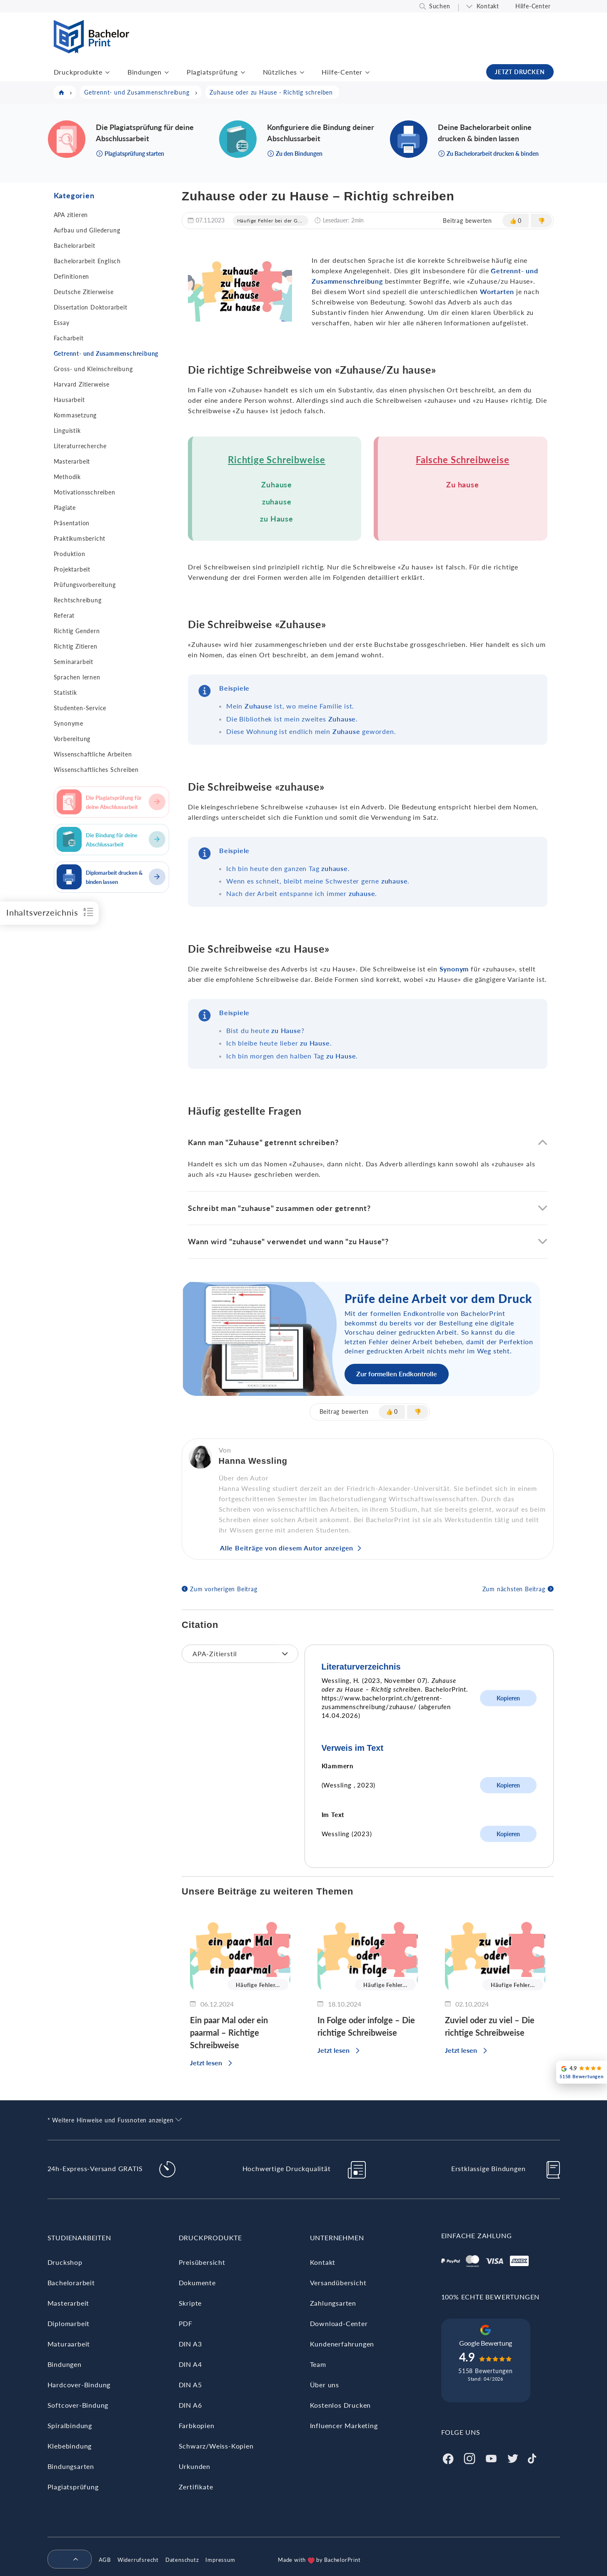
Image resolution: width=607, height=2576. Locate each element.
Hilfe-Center (533, 6)
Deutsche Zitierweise (84, 291)
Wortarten (497, 291)
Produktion (69, 553)
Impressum (220, 2559)
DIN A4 (190, 2364)
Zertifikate (196, 2487)
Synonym (454, 969)
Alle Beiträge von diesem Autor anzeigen (286, 1548)
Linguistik (67, 430)
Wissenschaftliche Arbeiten (93, 754)
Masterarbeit (72, 461)
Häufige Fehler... (258, 1985)
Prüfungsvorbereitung (85, 584)
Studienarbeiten (79, 2238)
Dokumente (197, 2282)
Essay (62, 322)
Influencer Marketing (344, 2425)
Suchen (439, 6)
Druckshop (64, 2262)
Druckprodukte (78, 72)
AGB (105, 2559)
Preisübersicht (202, 2262)
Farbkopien (197, 2425)
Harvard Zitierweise (82, 384)
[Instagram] (469, 2457)
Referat (64, 615)
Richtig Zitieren (75, 646)
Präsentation (72, 523)
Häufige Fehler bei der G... (270, 220)
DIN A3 (190, 2344)
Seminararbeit (73, 661)
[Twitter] (513, 2457)
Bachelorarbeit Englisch (87, 261)
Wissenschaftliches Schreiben (96, 769)
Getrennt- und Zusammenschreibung (106, 353)
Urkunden (194, 2466)
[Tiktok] (532, 2457)
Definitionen (72, 276)
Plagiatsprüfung (212, 72)
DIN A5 (190, 2385)
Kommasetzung (75, 415)
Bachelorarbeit (74, 245)
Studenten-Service (80, 707)
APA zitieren (71, 214)
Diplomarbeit (68, 2323)
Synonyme (68, 723)
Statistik (65, 692)
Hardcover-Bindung (79, 2385)
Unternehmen (337, 2238)
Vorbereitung (72, 738)
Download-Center (339, 2323)
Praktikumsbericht (80, 538)
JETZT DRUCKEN (520, 71)
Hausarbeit (69, 399)
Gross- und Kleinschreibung (93, 368)
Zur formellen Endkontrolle (396, 1374)
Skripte (190, 2303)
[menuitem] (66, 2559)
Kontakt (488, 6)
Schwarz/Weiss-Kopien (216, 2446)
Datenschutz (182, 2559)
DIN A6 (190, 2405)
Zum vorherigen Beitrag (223, 1589)
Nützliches (280, 72)
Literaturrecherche (80, 445)
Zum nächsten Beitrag (513, 1589)
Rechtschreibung (78, 600)
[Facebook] (448, 2457)
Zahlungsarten (333, 2303)
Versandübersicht (338, 2282)
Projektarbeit (72, 569)
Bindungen (144, 72)
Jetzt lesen (206, 2063)
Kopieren (508, 1698)
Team (318, 2364)
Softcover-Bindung (78, 2405)
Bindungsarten (70, 2466)
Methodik (67, 476)
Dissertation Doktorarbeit (90, 307)
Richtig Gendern (77, 630)
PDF (185, 2323)
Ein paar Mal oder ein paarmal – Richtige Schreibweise (229, 2032)
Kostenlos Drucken (340, 2405)
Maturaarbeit (68, 2344)
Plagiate (65, 507)
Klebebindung (69, 2446)
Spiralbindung (69, 2425)
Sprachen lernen (77, 677)
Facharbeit (69, 338)
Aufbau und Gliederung (87, 230)
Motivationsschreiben (84, 492)
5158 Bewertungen (485, 2370)
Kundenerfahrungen (342, 2344)
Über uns (324, 2385)
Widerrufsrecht (138, 2559)
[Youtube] (491, 2457)
